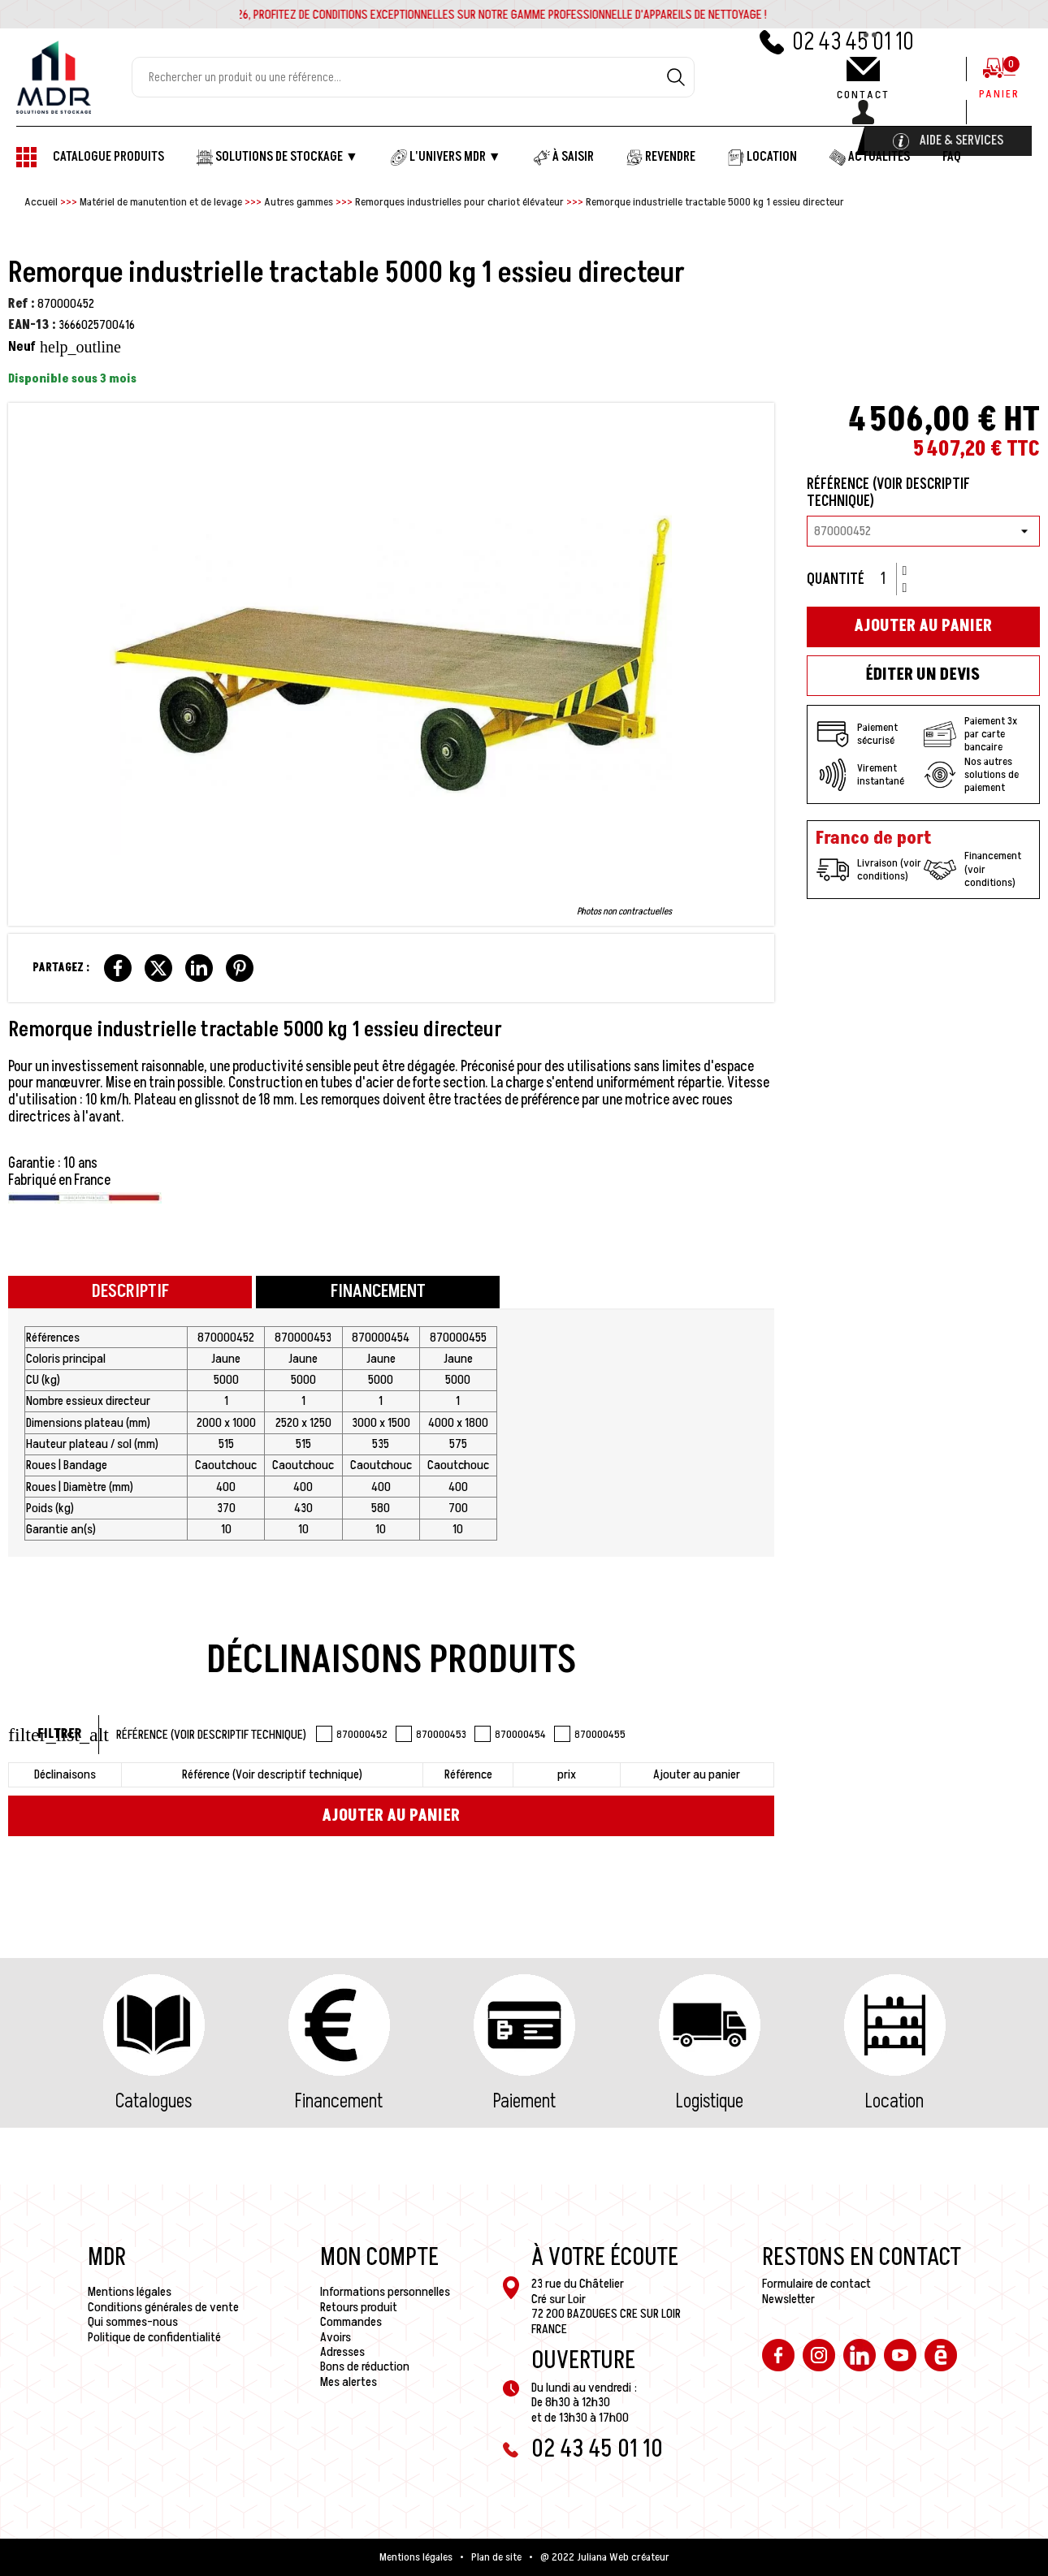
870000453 (431, 1734)
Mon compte (379, 2258)
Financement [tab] (378, 1291)
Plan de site (496, 2557)
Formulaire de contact (816, 2283)
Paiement (524, 2101)
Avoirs (335, 2337)
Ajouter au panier (391, 1815)
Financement (339, 2101)
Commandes (351, 2322)
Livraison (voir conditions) (868, 870)
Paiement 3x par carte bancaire (970, 734)
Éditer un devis (923, 674)
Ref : (21, 303)
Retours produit (358, 2307)
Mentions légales (129, 2292)
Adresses (342, 2352)
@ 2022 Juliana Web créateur (604, 2557)
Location (894, 2101)
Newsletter (788, 2299)
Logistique (709, 2101)
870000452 (352, 1734)
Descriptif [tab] (130, 1291)
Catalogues (153, 2101)
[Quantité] (889, 579)
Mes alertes (348, 2382)
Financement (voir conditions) (972, 868)
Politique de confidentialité (154, 2337)
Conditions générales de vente (163, 2307)
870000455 (590, 1734)
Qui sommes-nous (133, 2322)
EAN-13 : (32, 325)
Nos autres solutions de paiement (971, 774)
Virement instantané (860, 775)
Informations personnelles (385, 2292)
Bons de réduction (364, 2366)
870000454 (510, 1734)
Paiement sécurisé (857, 734)
